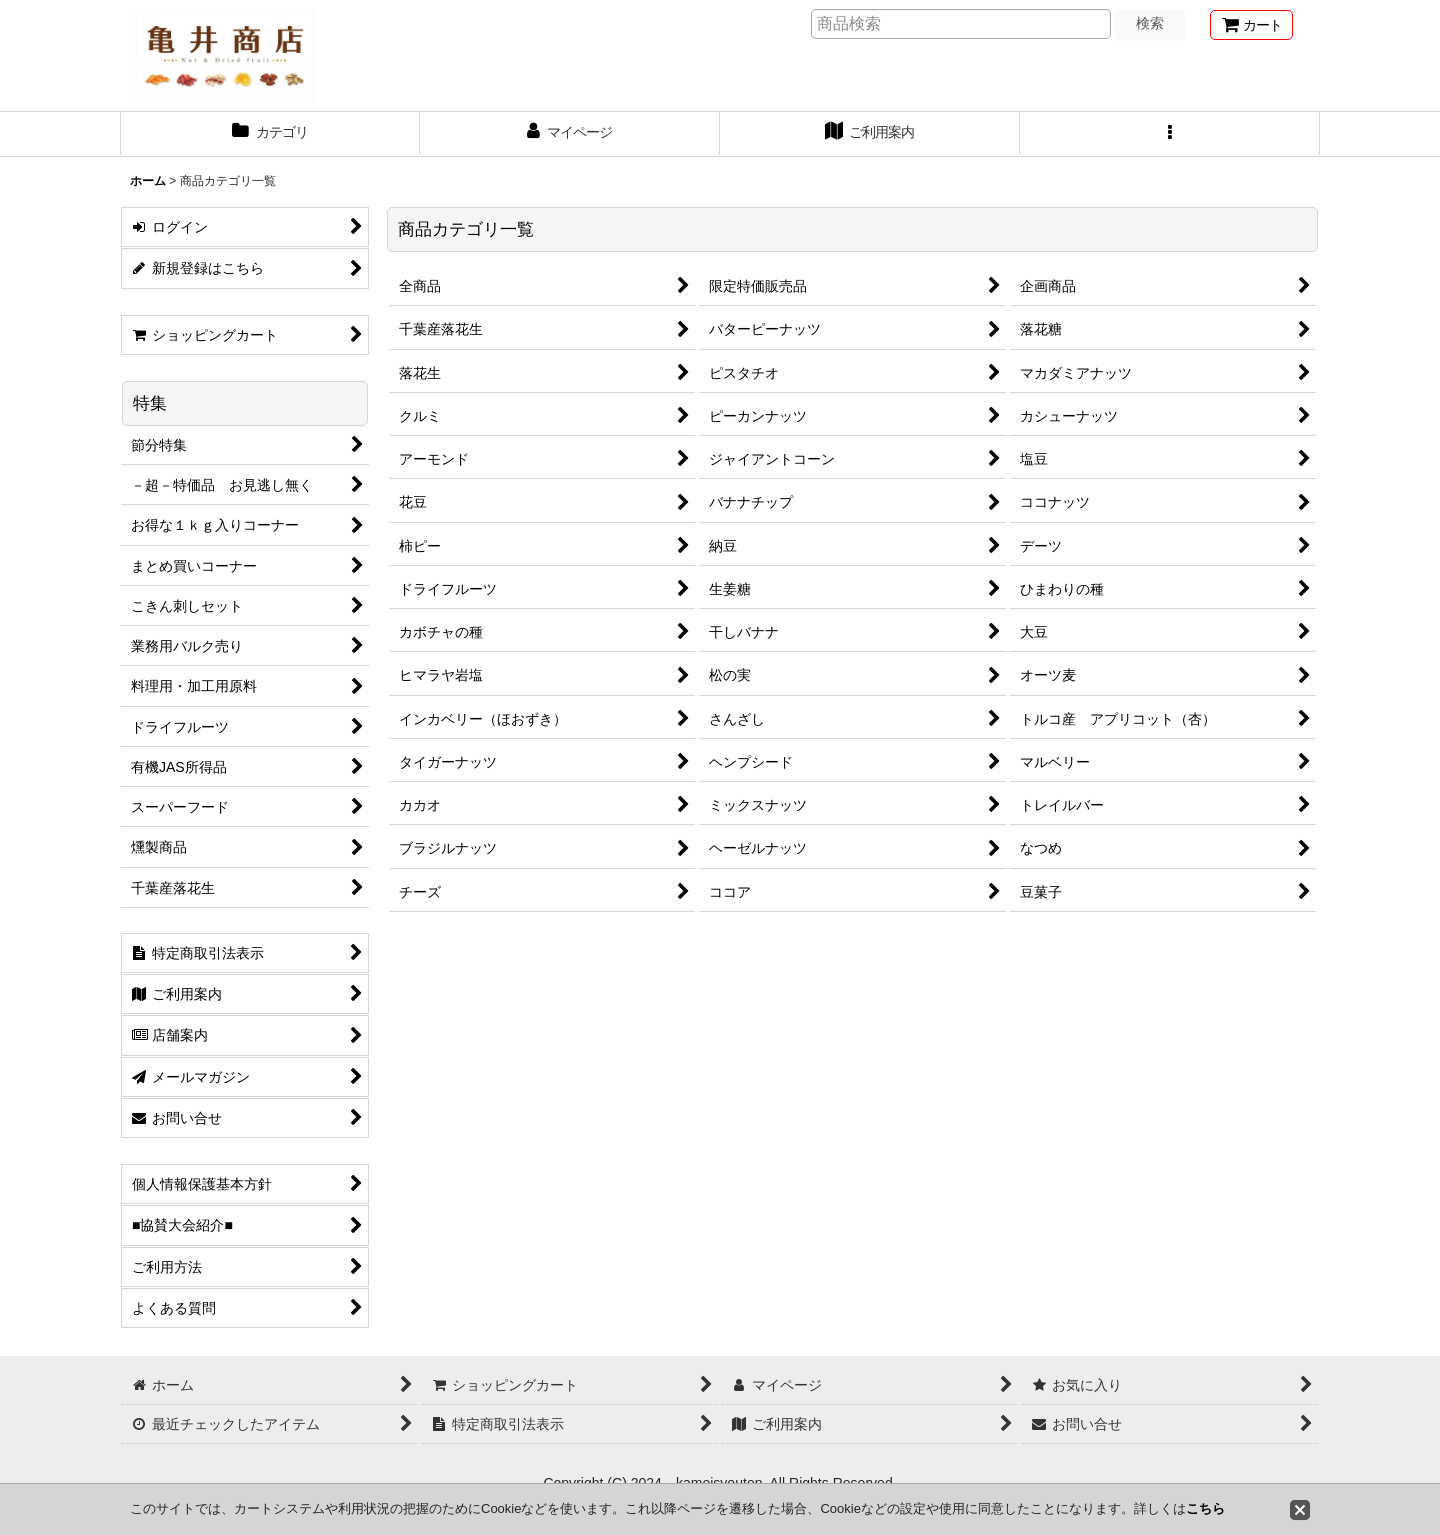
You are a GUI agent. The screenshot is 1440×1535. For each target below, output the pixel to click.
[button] (1170, 134)
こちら (1205, 1508)
